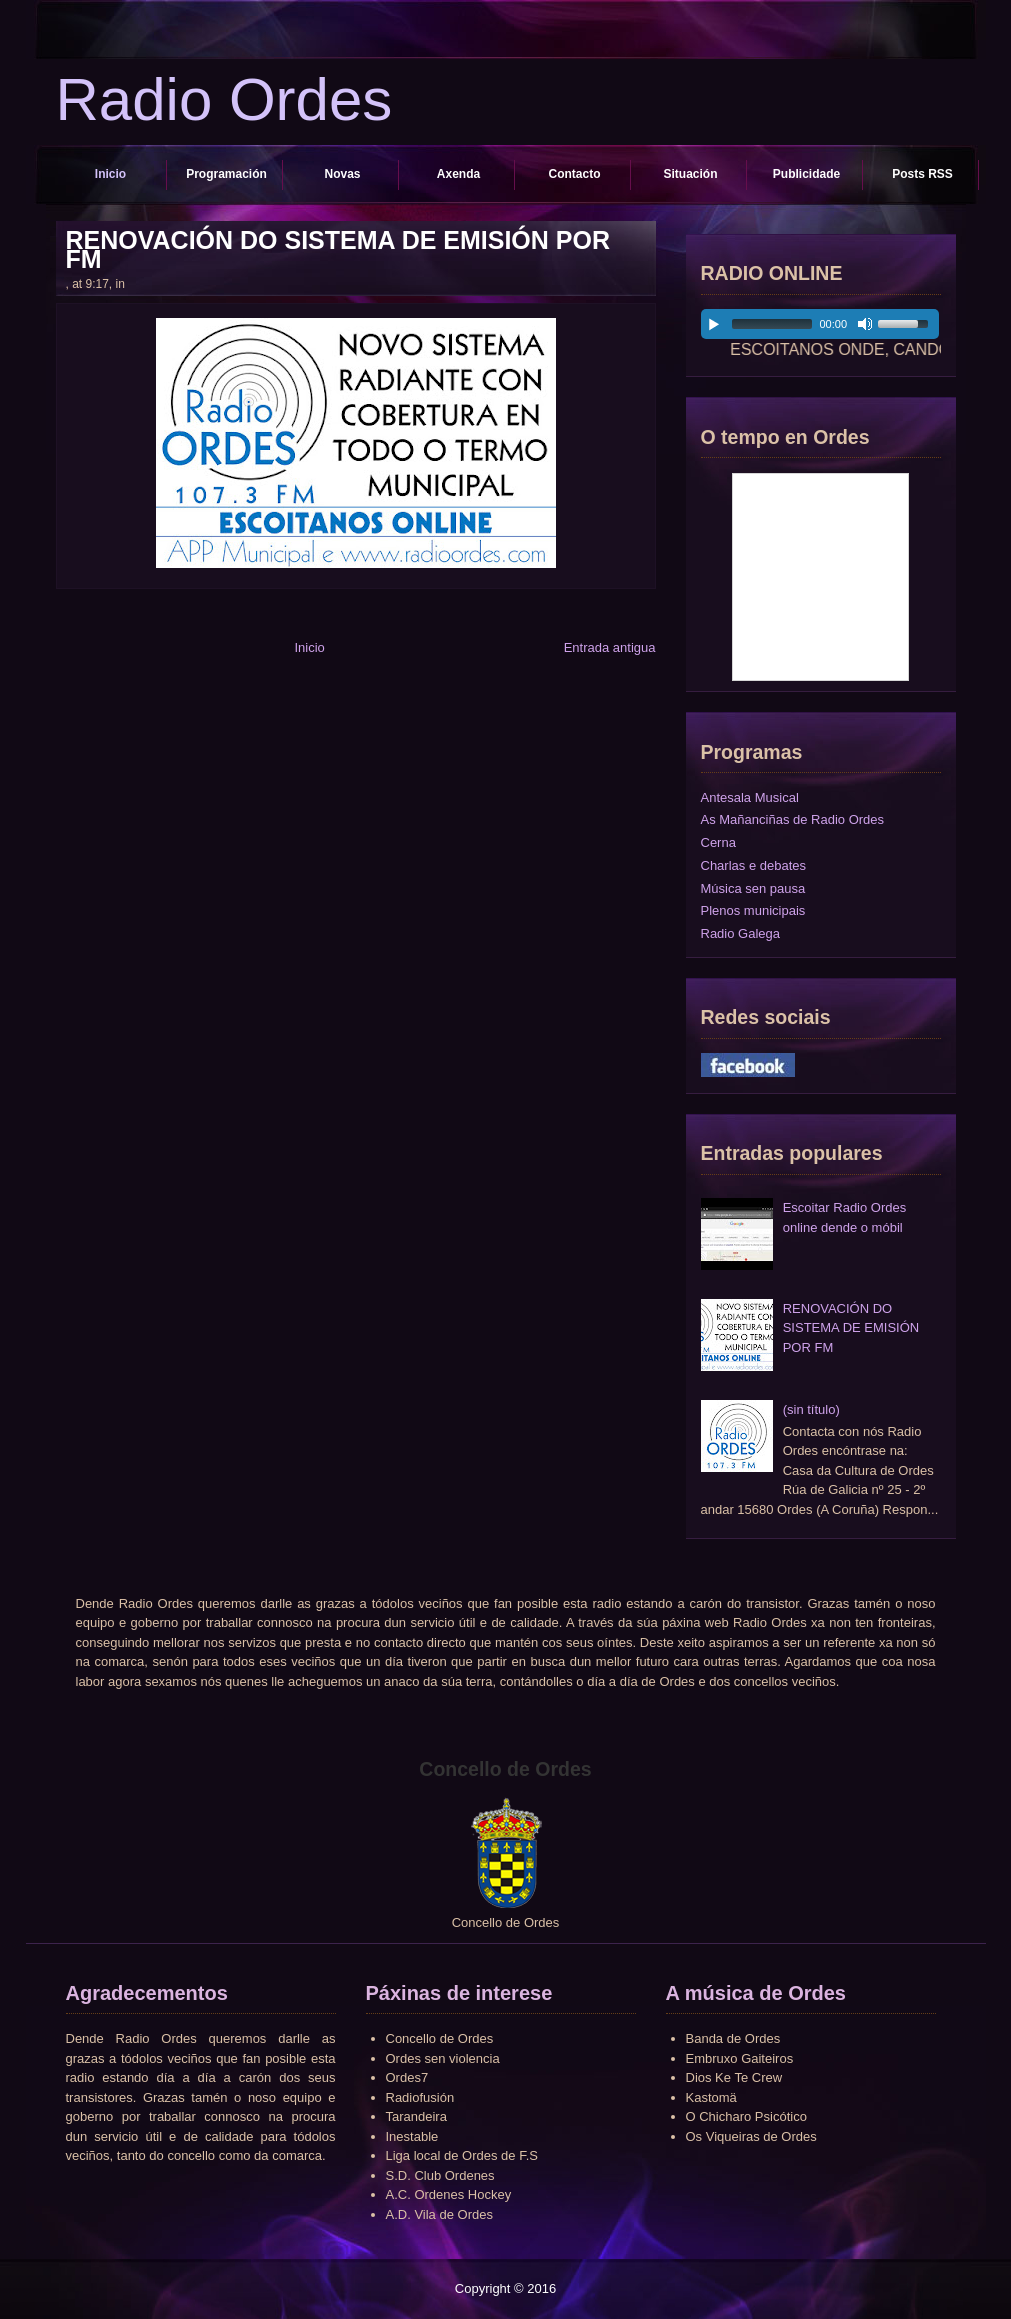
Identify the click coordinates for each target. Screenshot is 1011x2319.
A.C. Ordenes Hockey (449, 2194)
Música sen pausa (753, 888)
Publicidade (806, 174)
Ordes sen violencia (443, 2058)
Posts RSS (922, 174)
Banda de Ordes (733, 2038)
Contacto (575, 174)
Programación (226, 174)
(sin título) (811, 1409)
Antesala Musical (750, 797)
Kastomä (711, 2097)
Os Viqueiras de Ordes (751, 2136)
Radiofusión (420, 2097)
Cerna (718, 842)
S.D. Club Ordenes (440, 2175)
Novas (342, 174)
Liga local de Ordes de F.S (462, 2155)
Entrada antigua (610, 647)
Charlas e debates (754, 865)
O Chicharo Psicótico (746, 2116)
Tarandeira (416, 2116)
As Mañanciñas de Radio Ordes (793, 819)
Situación (690, 174)
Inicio (110, 174)
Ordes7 (407, 2077)
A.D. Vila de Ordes (439, 2214)
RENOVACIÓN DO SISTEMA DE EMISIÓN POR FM (338, 250)
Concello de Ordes (440, 2038)
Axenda (458, 174)
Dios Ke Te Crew (734, 2077)
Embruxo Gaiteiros (740, 2058)
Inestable (412, 2136)
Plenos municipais (753, 910)
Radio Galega (741, 933)
